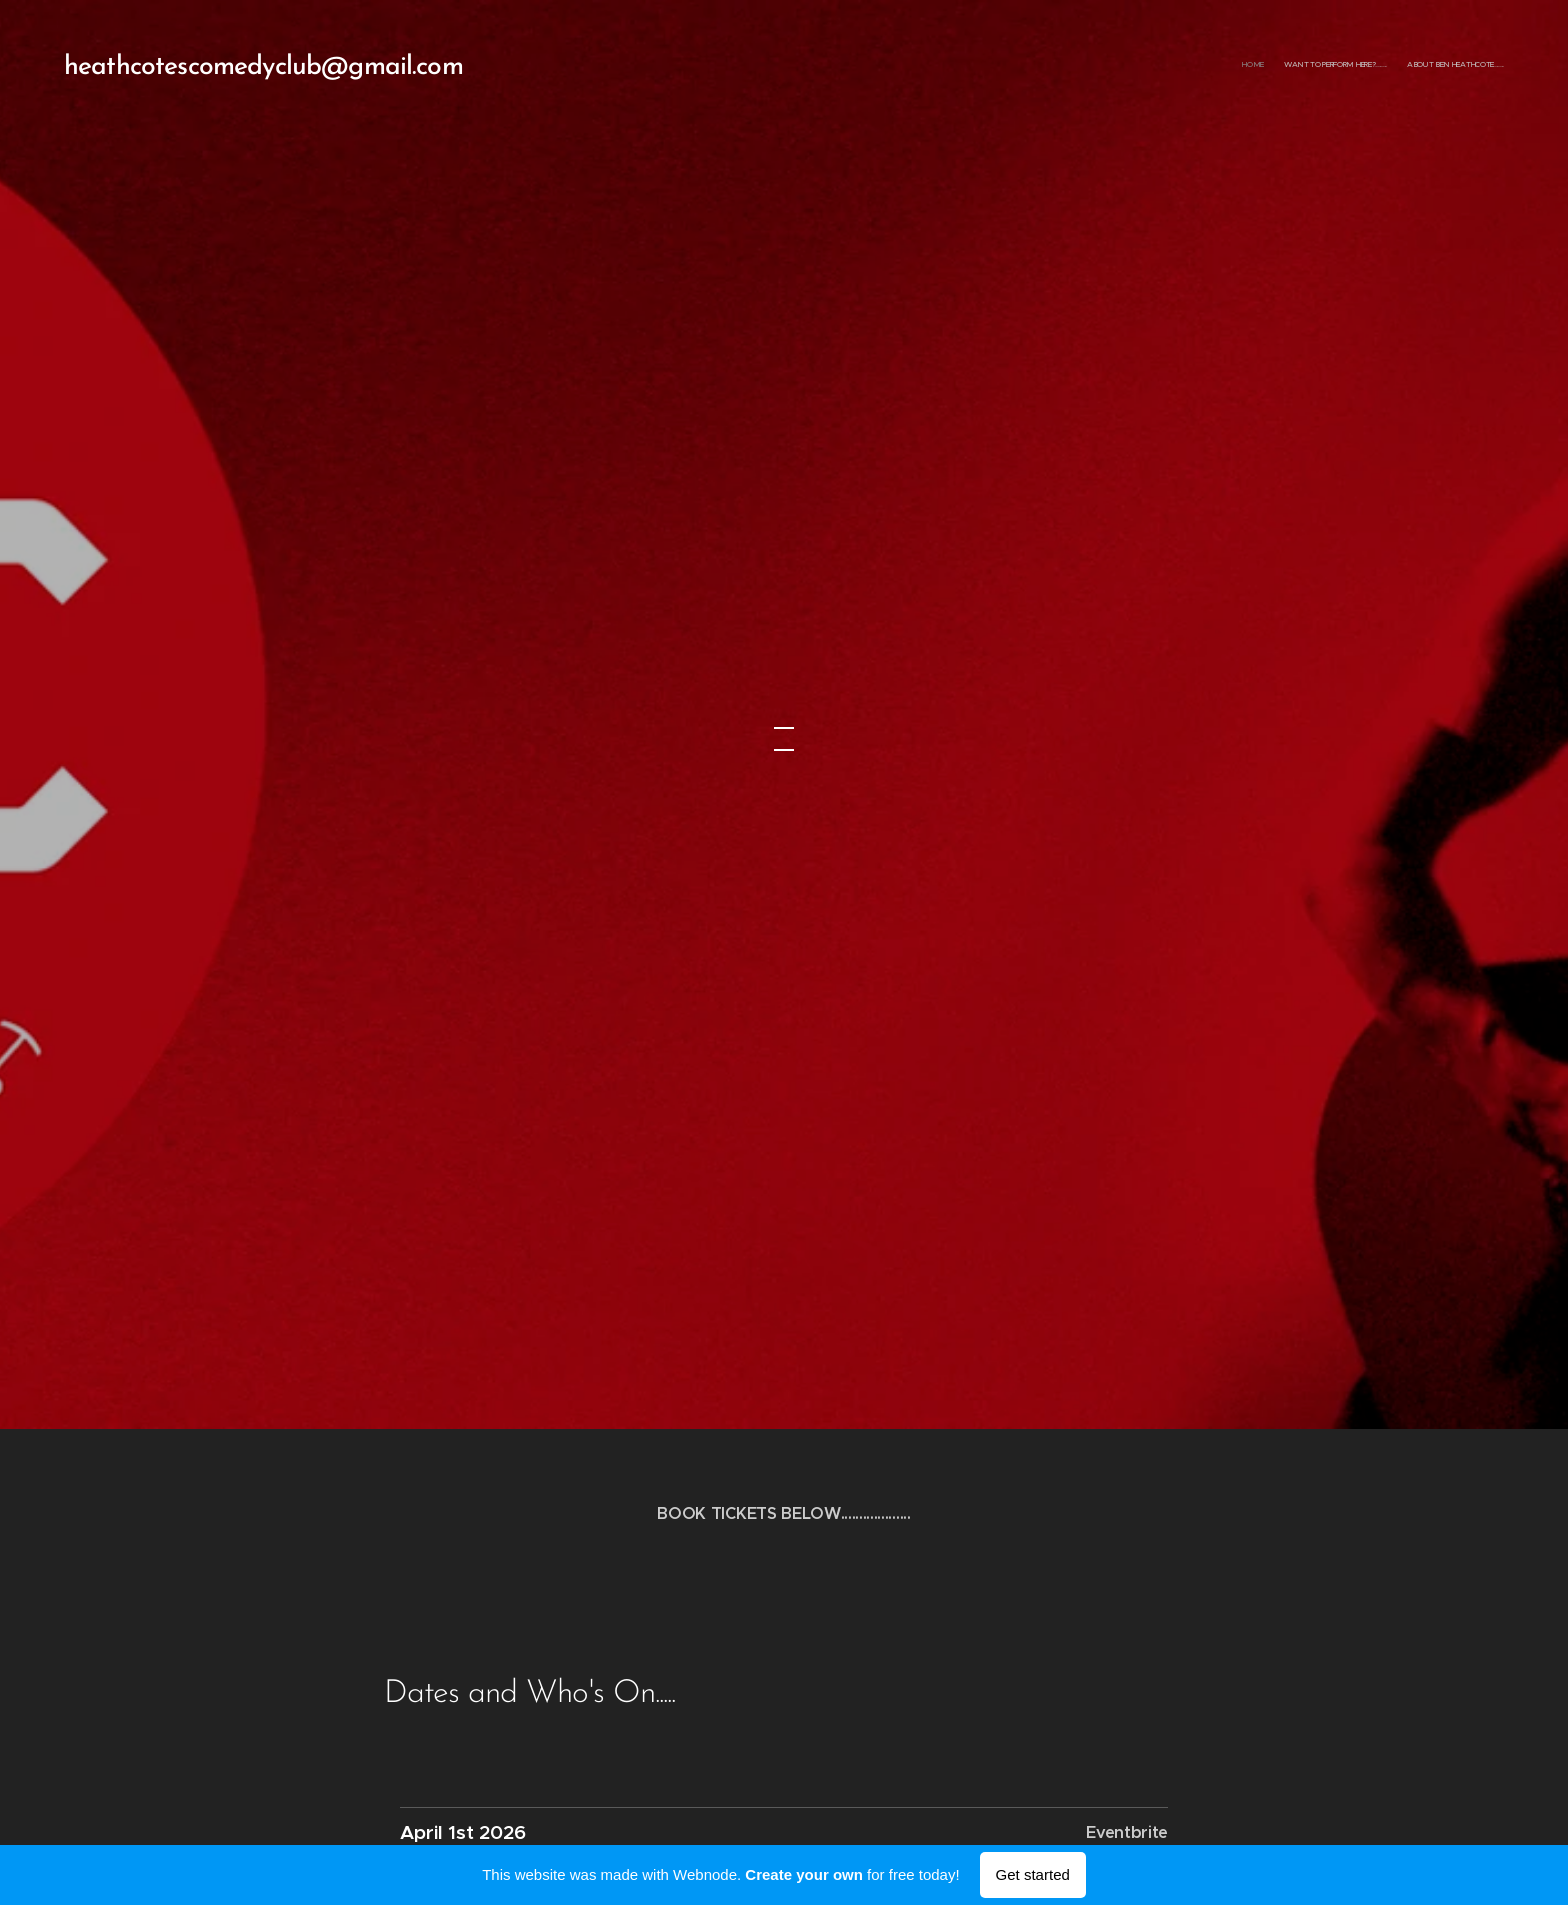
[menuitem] (1466, 65)
